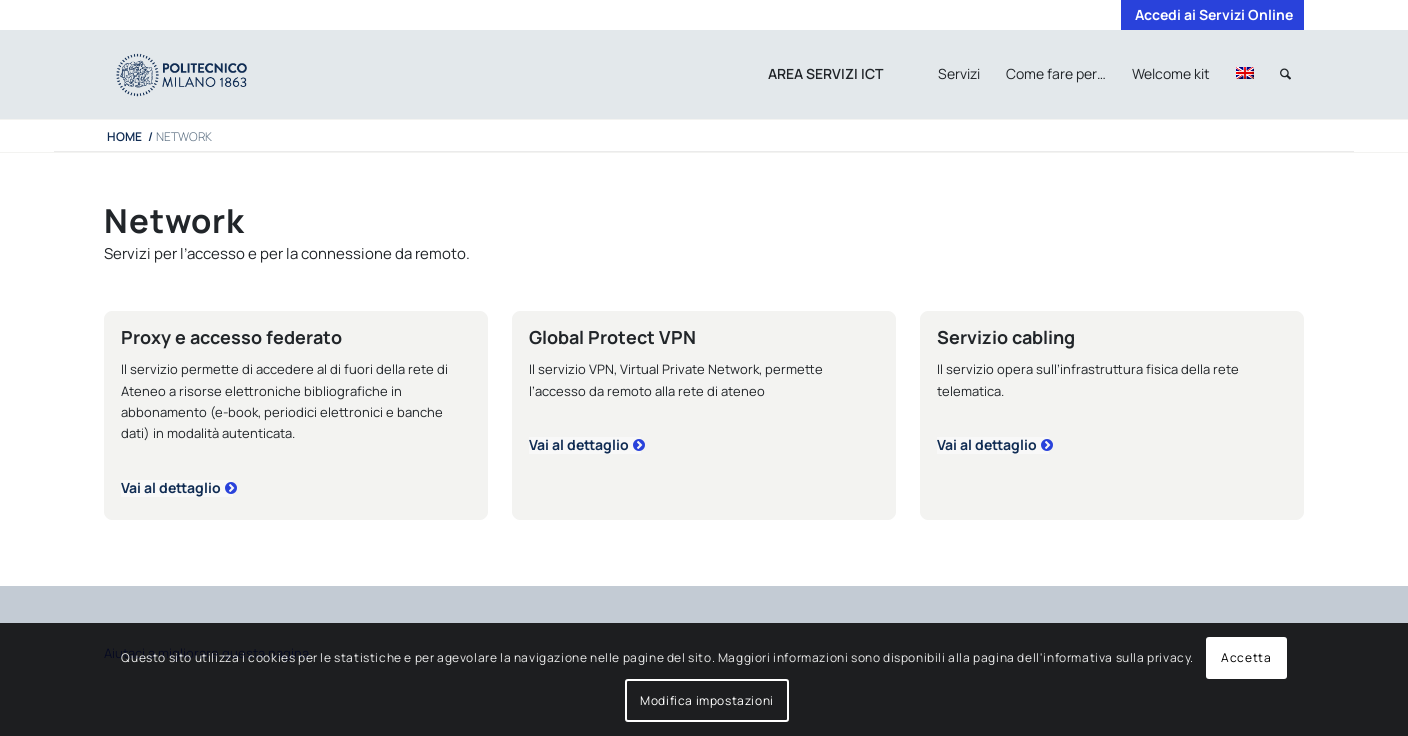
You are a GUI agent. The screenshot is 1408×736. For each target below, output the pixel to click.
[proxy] (177, 488)
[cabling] (993, 445)
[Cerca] (1285, 74)
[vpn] (585, 445)
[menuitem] (1209, 15)
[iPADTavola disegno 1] (201, 74)
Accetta (1246, 657)
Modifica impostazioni (707, 700)
